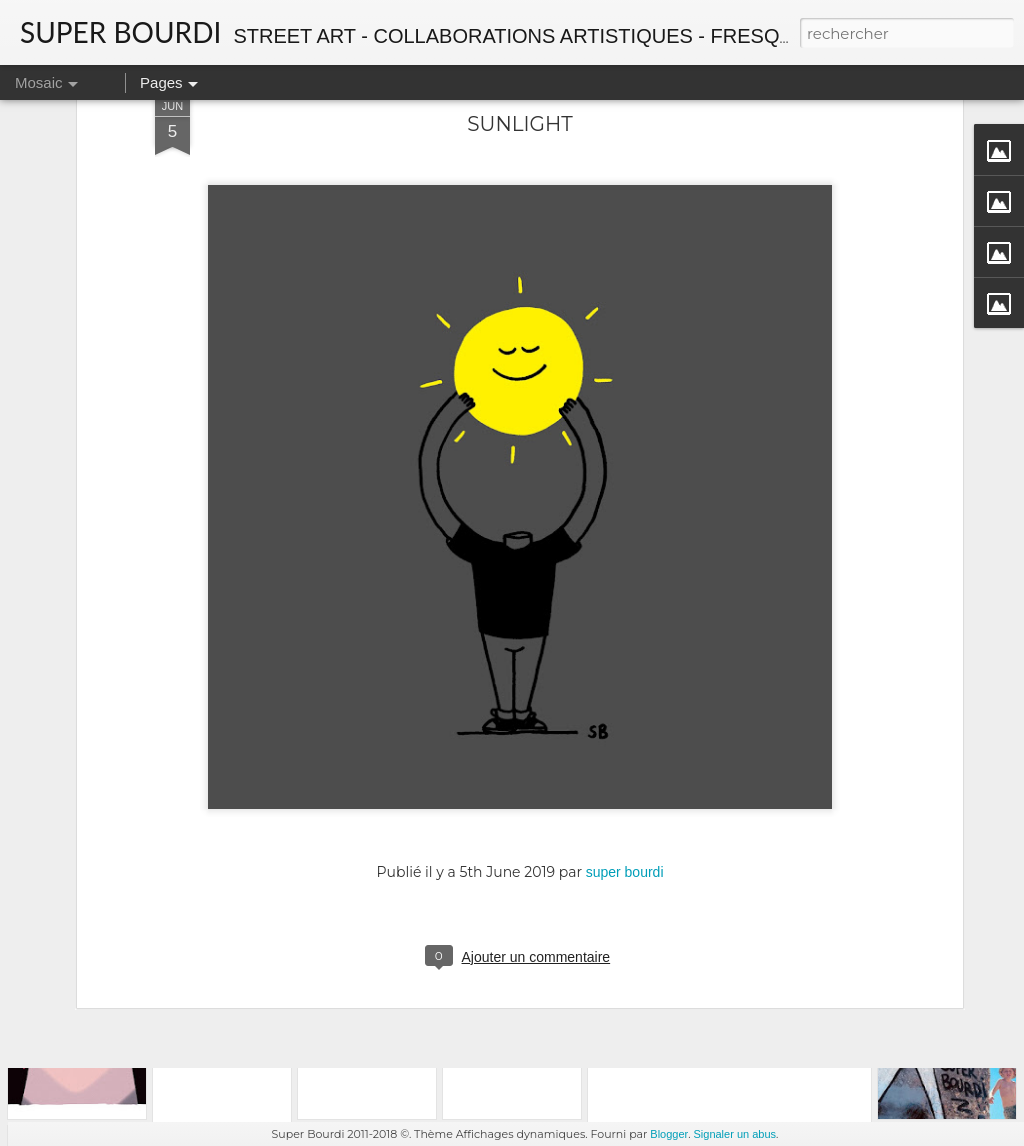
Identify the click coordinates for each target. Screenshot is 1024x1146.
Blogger (669, 1134)
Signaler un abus (734, 1134)
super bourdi (625, 749)
